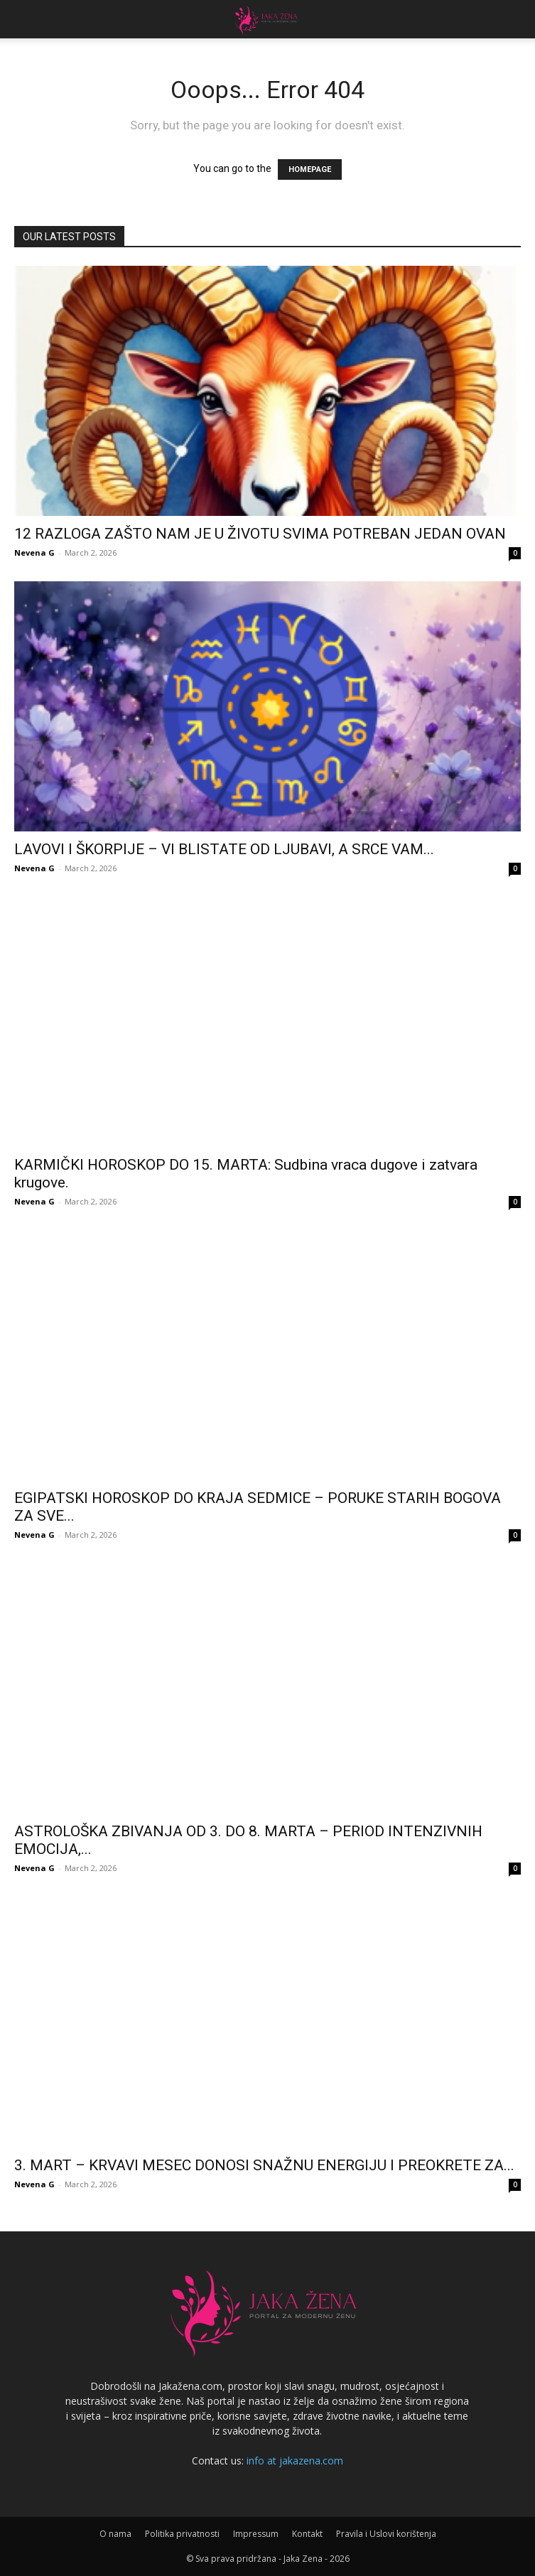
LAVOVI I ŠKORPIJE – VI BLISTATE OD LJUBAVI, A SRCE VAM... (224, 849)
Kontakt (307, 2534)
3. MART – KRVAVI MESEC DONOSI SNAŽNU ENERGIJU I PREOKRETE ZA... (264, 2165)
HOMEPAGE (309, 169)
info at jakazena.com (295, 2460)
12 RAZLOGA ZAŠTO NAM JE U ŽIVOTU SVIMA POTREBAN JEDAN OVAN (260, 533)
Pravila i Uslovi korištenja (386, 2534)
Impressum (256, 2534)
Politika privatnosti (182, 2534)
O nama (115, 2534)
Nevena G (34, 552)
